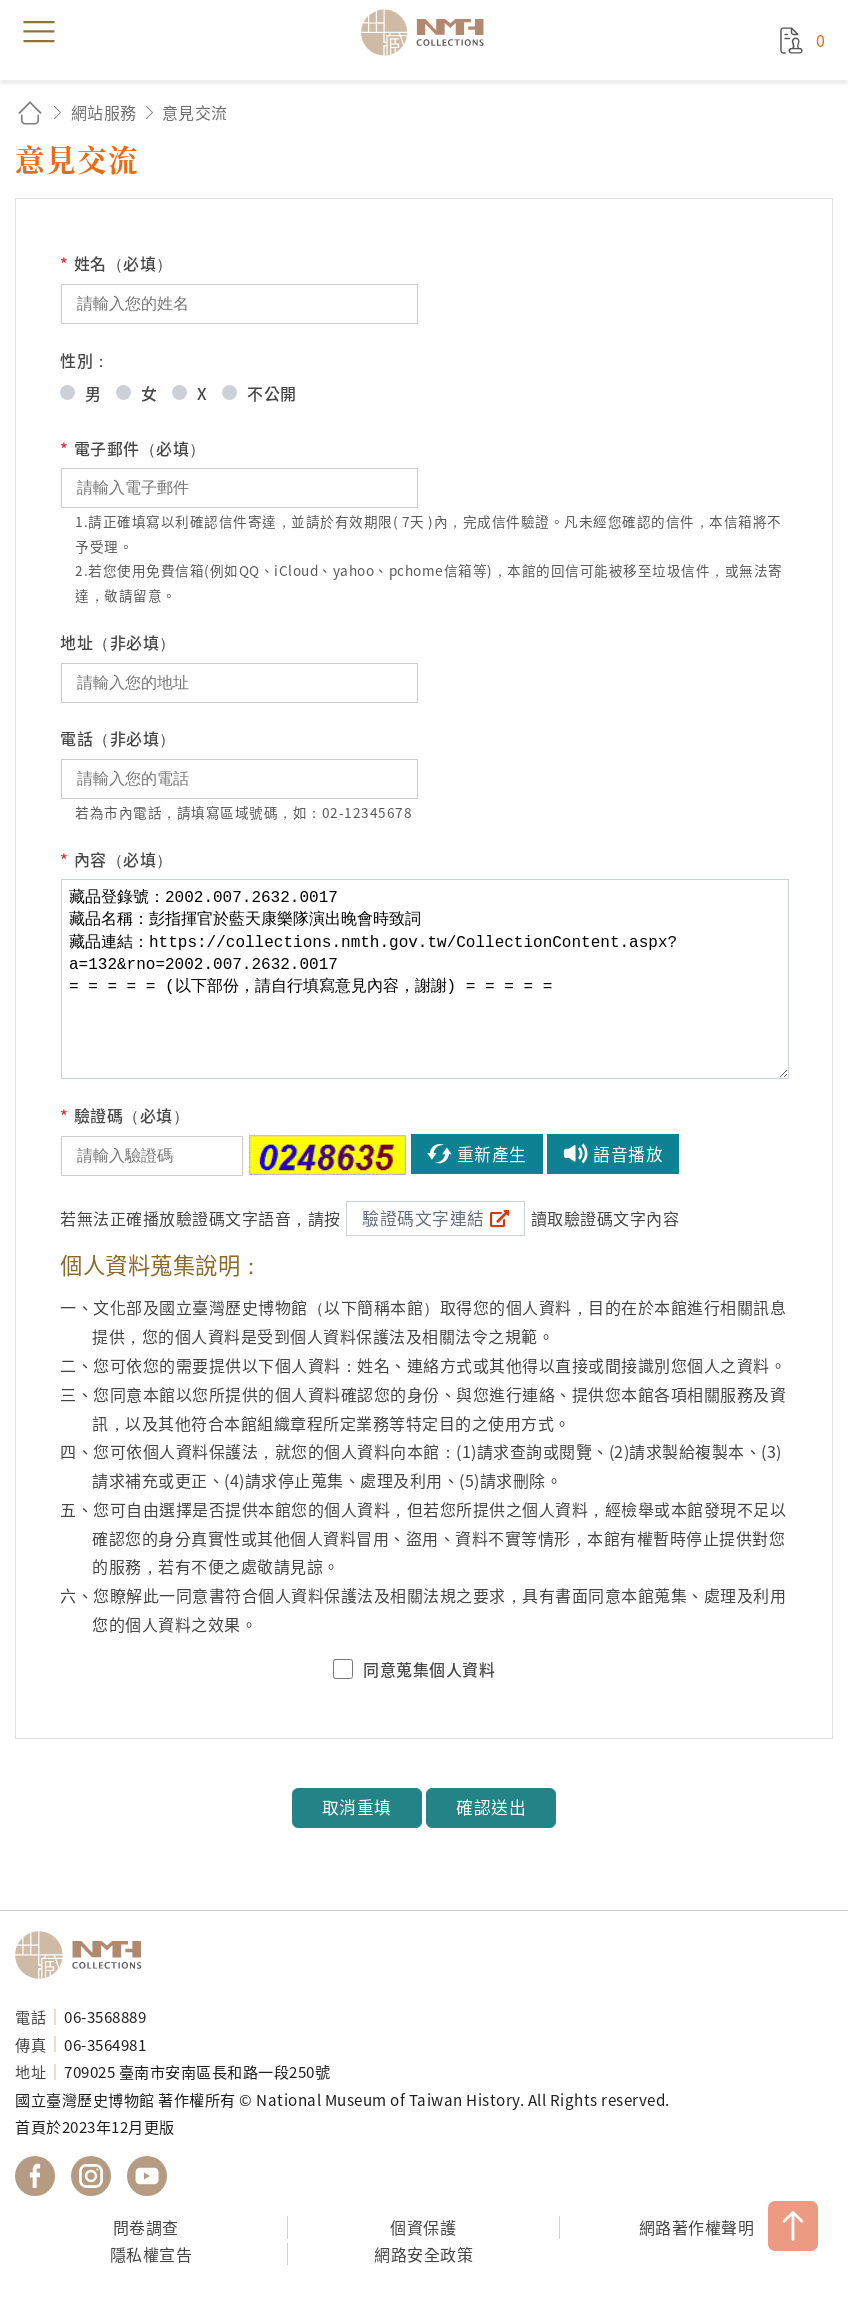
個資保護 (423, 2227)
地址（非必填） (118, 642)
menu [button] (39, 32)
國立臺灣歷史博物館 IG (91, 2176)
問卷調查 (146, 2227)
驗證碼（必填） (124, 1115)
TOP (793, 2226)
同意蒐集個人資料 (429, 1669)
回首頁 (30, 112)
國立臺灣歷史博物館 (85, 1955)
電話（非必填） (118, 738)
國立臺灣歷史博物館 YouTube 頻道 (147, 2176)
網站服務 (104, 112)
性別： (85, 360)
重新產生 (492, 1154)
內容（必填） (116, 859)
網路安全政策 (423, 2254)
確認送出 (491, 1807)
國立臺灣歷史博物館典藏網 (429, 32)
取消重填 (357, 1807)
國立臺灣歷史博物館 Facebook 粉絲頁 (35, 2176)
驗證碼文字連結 (423, 1218)
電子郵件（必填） (133, 448)
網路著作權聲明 (697, 2227)
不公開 (272, 393)
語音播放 (628, 1154)
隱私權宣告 (151, 2254)
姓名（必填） (116, 263)
